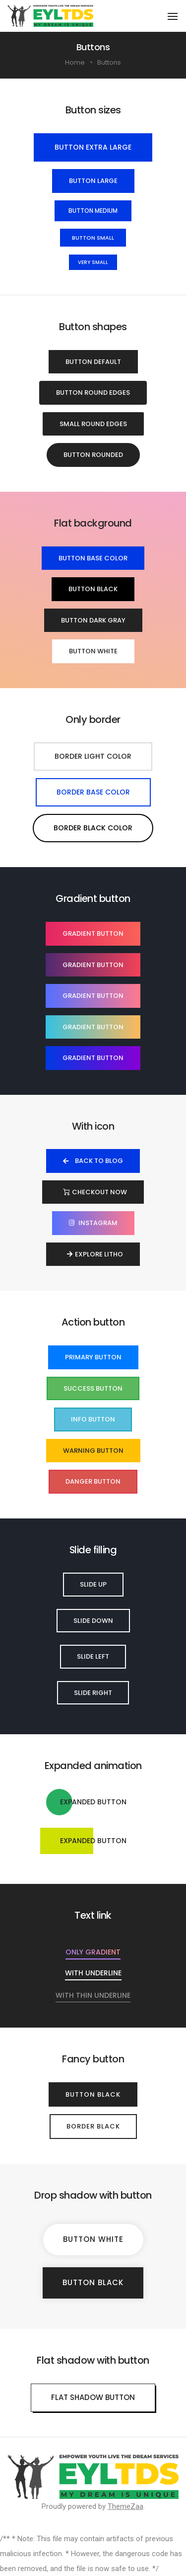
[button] (93, 147)
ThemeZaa (125, 2506)
